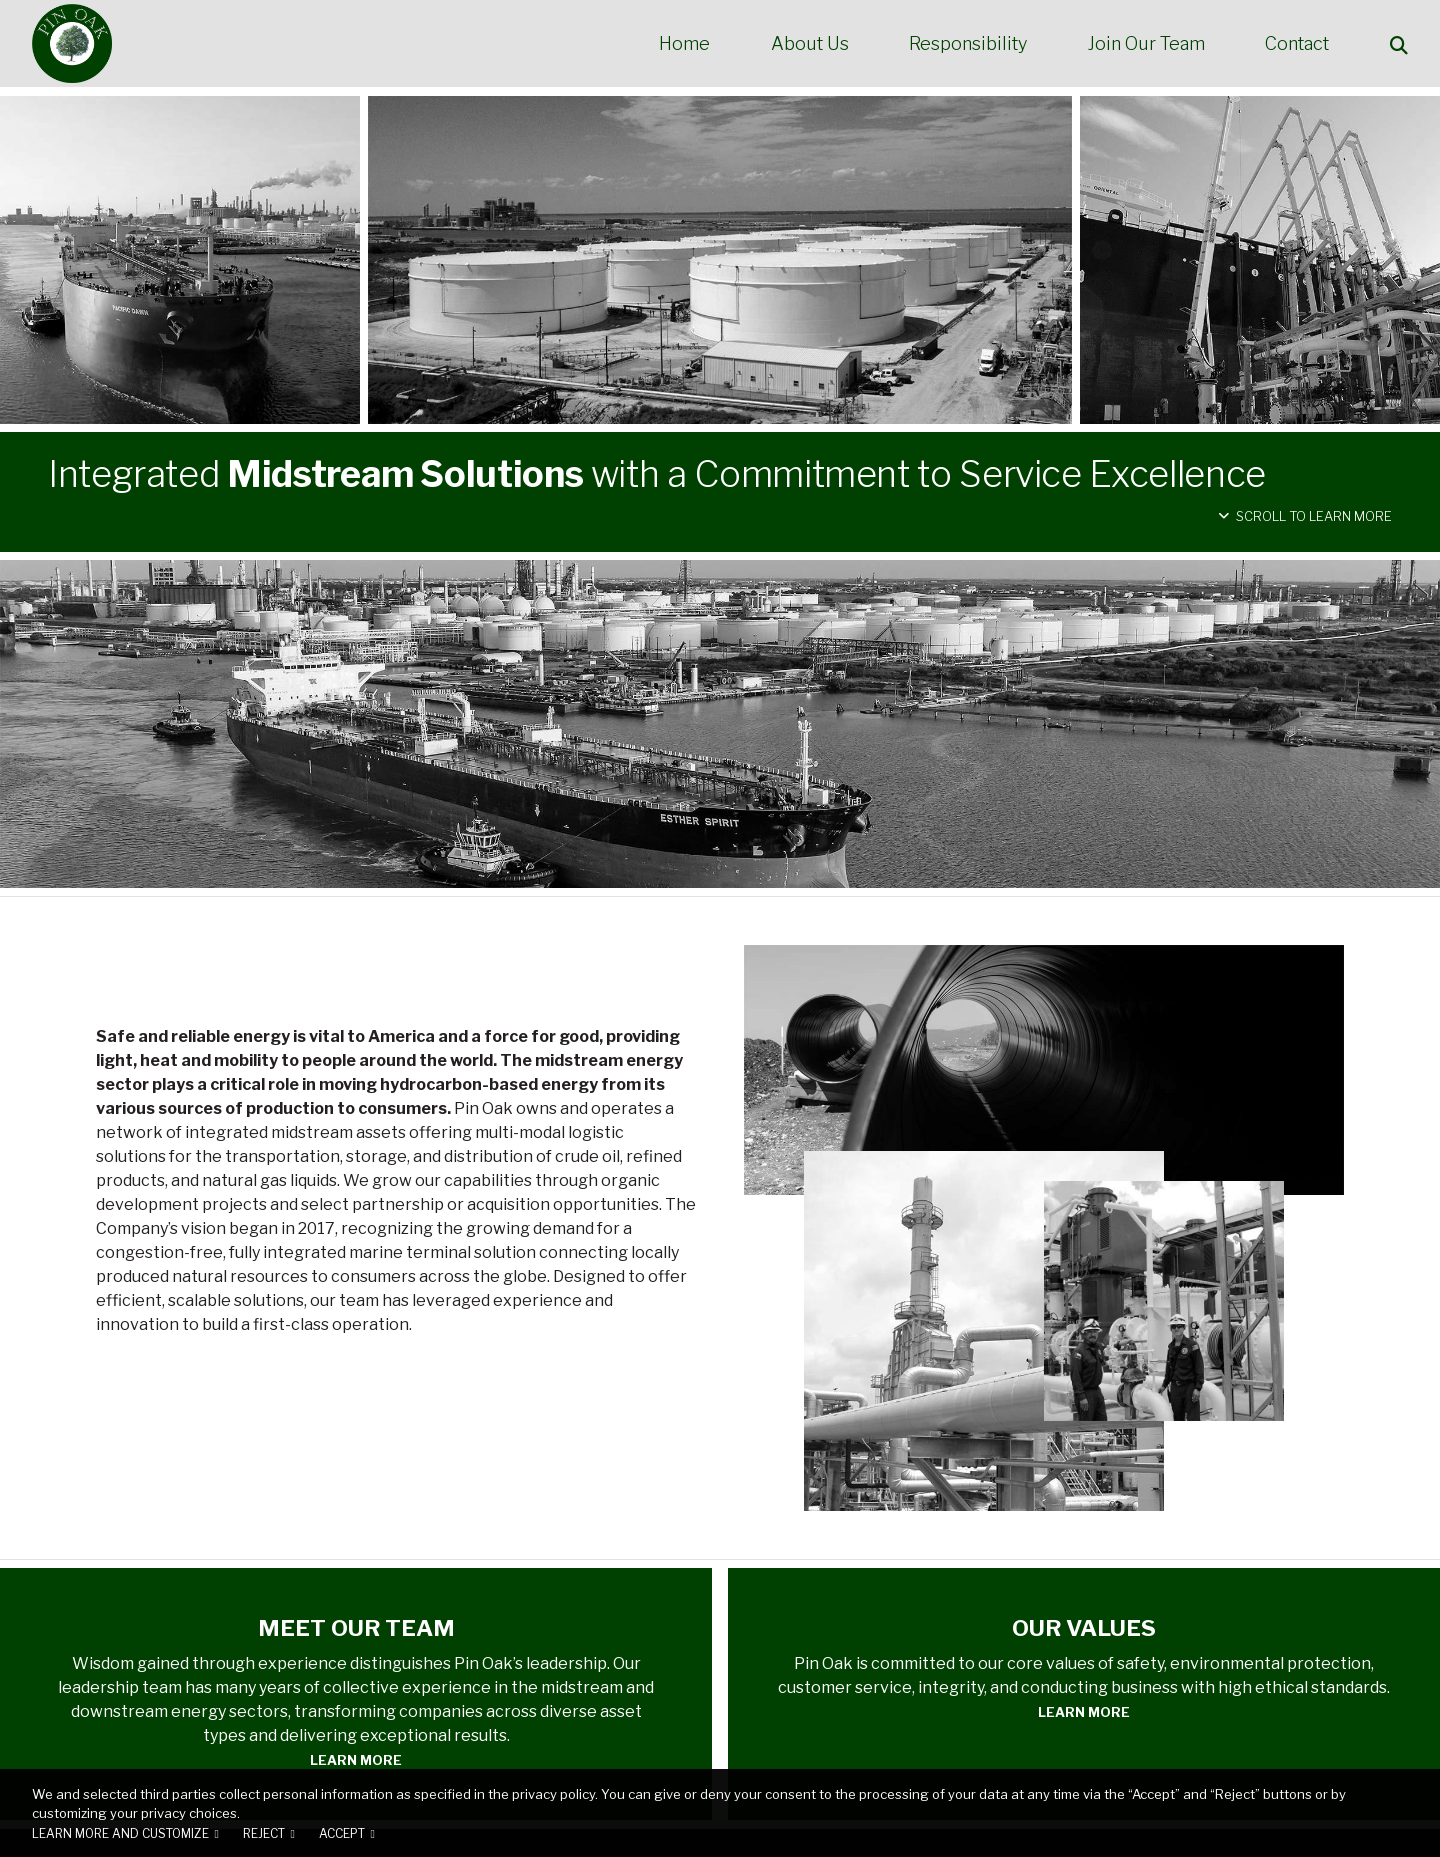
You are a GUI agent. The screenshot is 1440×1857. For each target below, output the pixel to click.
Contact (1297, 44)
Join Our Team (1146, 44)
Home (684, 44)
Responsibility (968, 44)
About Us (810, 44)
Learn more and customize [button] (120, 1834)
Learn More (356, 1760)
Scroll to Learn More (1305, 516)
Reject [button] (264, 1834)
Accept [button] (342, 1834)
